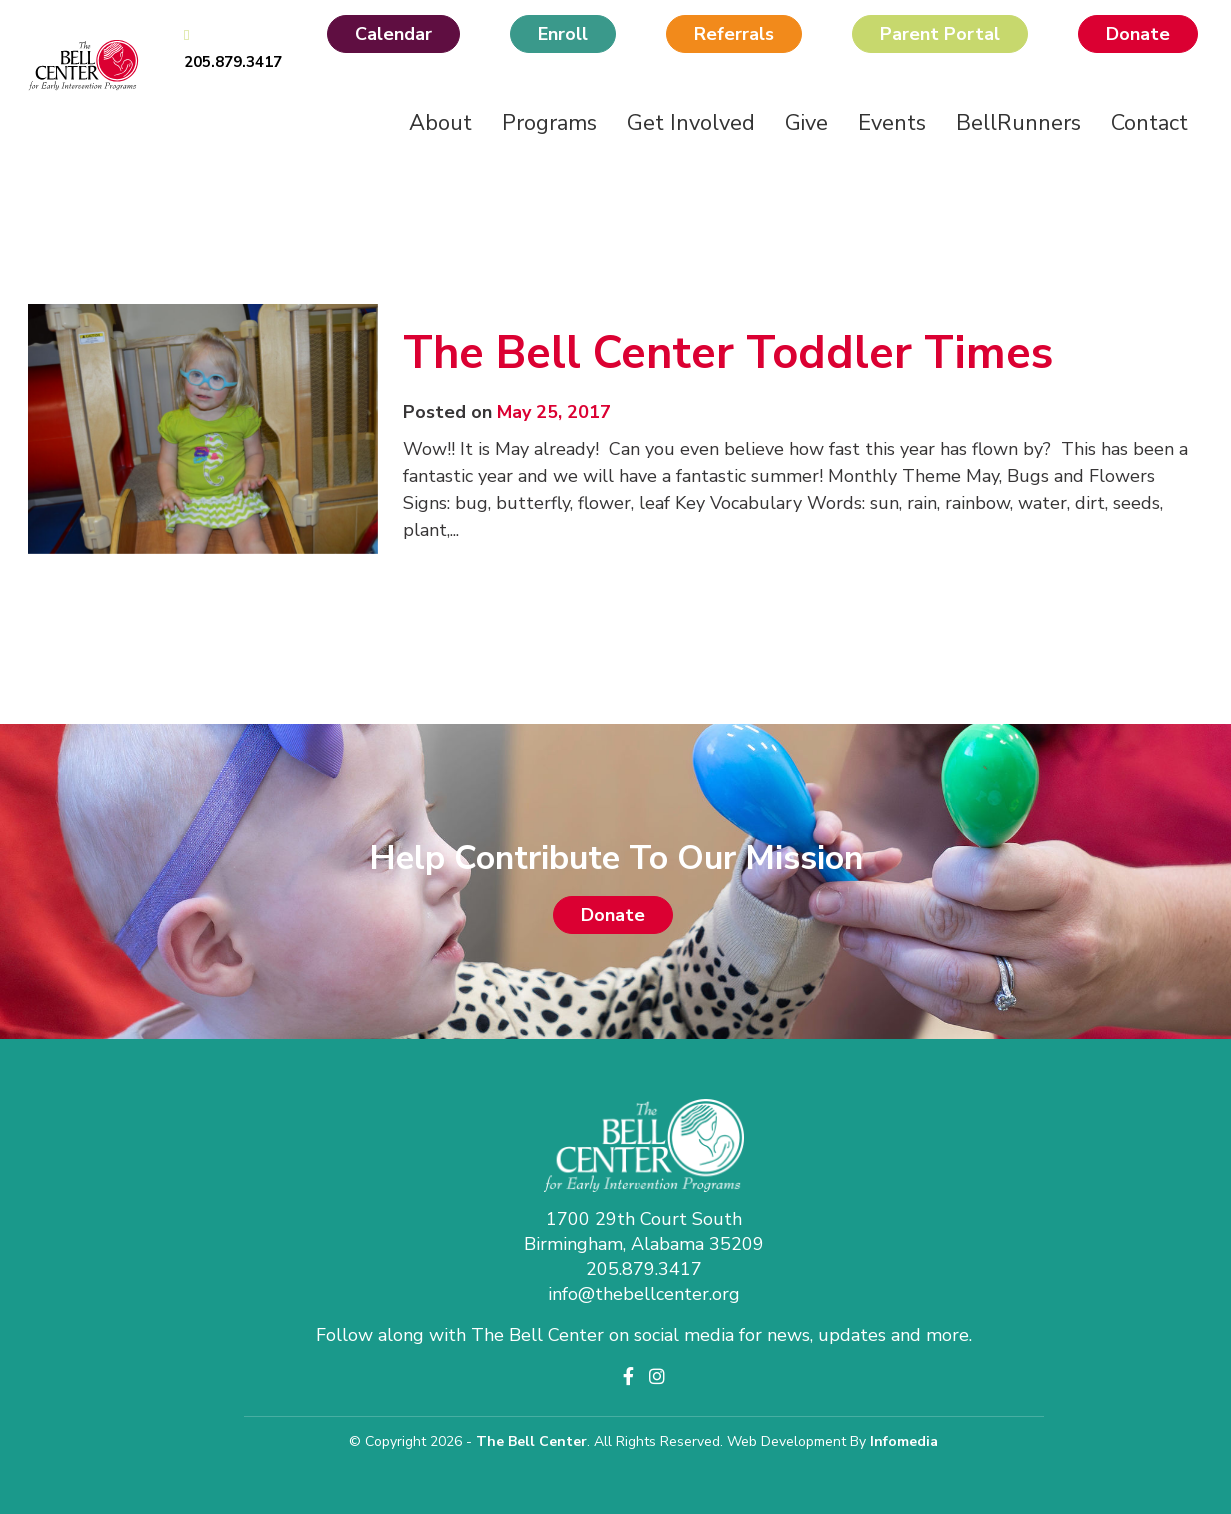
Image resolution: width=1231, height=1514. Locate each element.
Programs (549, 123)
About (440, 123)
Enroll (563, 34)
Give (806, 123)
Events (892, 123)
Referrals (734, 34)
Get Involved (691, 123)
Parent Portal (940, 34)
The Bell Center (531, 1441)
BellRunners (1018, 123)
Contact (1149, 123)
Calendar (393, 34)
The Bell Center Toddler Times (728, 353)
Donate (1138, 34)
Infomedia (904, 1441)
